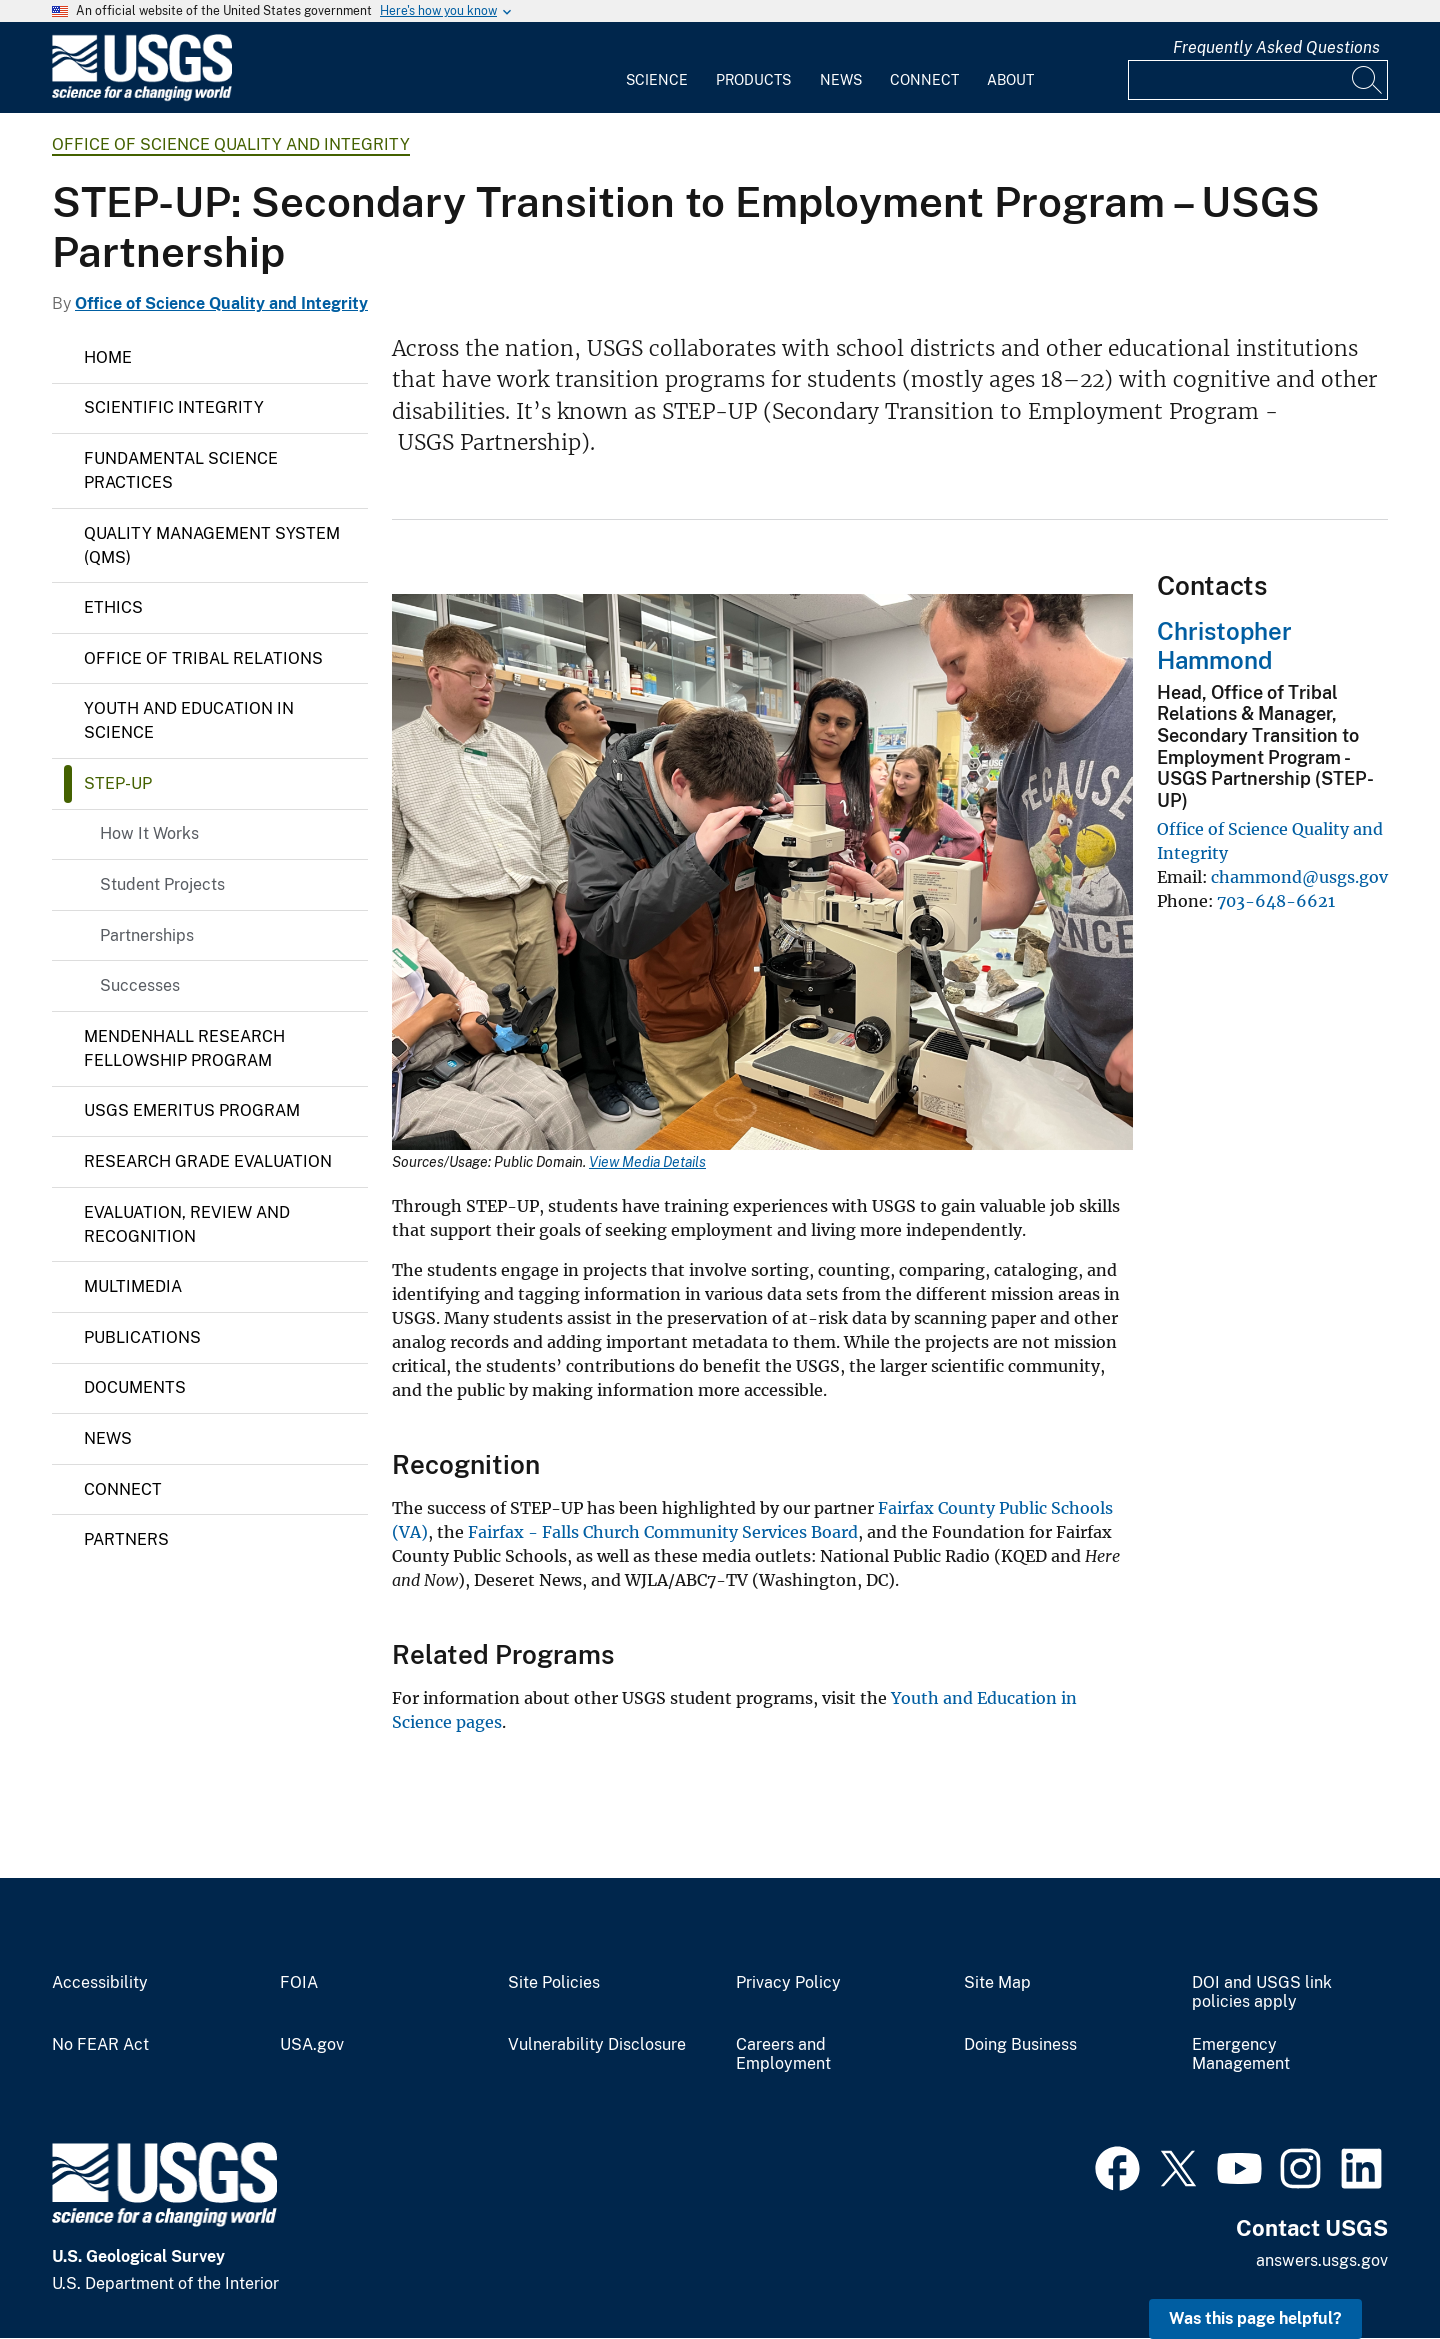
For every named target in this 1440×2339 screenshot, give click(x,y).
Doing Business (1020, 2045)
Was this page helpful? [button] (1255, 2318)
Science (657, 80)
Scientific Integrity (174, 407)
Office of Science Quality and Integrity (231, 144)
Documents (135, 1387)
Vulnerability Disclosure (597, 2045)
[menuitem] (657, 68)
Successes (140, 985)
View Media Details (647, 1162)
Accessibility (100, 1983)
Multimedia (133, 1286)
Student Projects (162, 884)
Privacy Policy (788, 1983)
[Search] (1368, 80)
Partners (126, 1539)
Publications (142, 1337)
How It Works (149, 833)
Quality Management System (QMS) (212, 545)
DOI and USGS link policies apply (1262, 1992)
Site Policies (554, 1983)
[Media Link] (762, 874)
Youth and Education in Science (189, 720)
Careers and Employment (783, 2054)
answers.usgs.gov (1322, 2260)
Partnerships (147, 935)
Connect (924, 80)
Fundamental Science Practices (181, 470)
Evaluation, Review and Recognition (187, 1224)
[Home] (142, 96)
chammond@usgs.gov (1299, 877)
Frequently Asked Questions (1276, 47)
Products (753, 80)
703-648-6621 (1276, 901)
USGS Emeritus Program (192, 1110)
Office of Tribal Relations (203, 658)
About (1010, 80)
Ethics (113, 607)
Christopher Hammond (1224, 645)
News (841, 80)
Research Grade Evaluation (208, 1161)
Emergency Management (1241, 2054)
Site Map (997, 1983)
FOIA (299, 1983)
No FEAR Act (100, 2045)
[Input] (1258, 80)
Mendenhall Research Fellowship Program (184, 1048)
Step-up (118, 783)
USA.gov (312, 2045)
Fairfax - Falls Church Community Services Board (663, 1532)
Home (108, 357)
